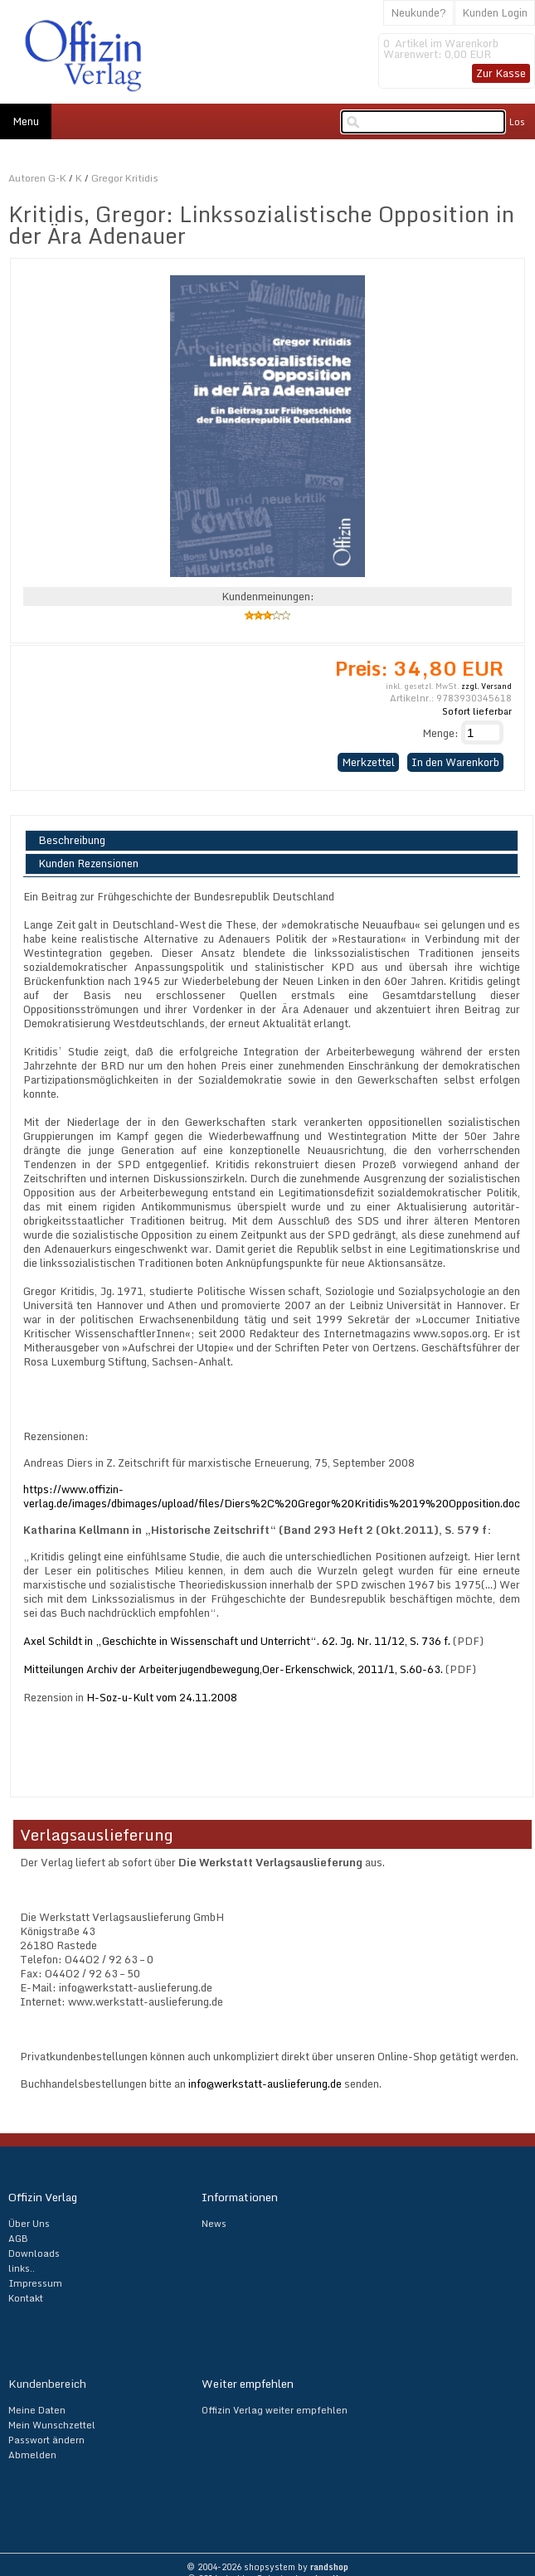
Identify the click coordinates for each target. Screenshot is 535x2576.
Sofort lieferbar (477, 711)
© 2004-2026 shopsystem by (267, 2567)
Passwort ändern (46, 2440)
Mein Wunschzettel (51, 2425)
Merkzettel (368, 762)
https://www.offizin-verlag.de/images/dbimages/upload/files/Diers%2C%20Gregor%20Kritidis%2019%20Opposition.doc (271, 1496)
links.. (21, 2268)
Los (517, 121)
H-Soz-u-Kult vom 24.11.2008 (161, 1697)
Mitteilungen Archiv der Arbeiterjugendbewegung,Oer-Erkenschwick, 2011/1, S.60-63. (233, 1669)
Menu (25, 121)
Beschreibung (71, 841)
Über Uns (29, 2223)
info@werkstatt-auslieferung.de (265, 2083)
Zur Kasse (501, 73)
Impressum (35, 2283)
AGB (18, 2238)
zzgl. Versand (486, 686)
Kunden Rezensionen (88, 864)
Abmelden (32, 2454)
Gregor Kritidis (124, 178)
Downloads (34, 2253)
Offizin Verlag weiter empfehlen (275, 2410)
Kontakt (25, 2298)
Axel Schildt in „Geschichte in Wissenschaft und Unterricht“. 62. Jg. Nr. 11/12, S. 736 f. (236, 1641)
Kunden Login (495, 12)
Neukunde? (418, 12)
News (214, 2223)
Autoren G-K (37, 178)
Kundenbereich (47, 2384)
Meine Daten (37, 2410)
